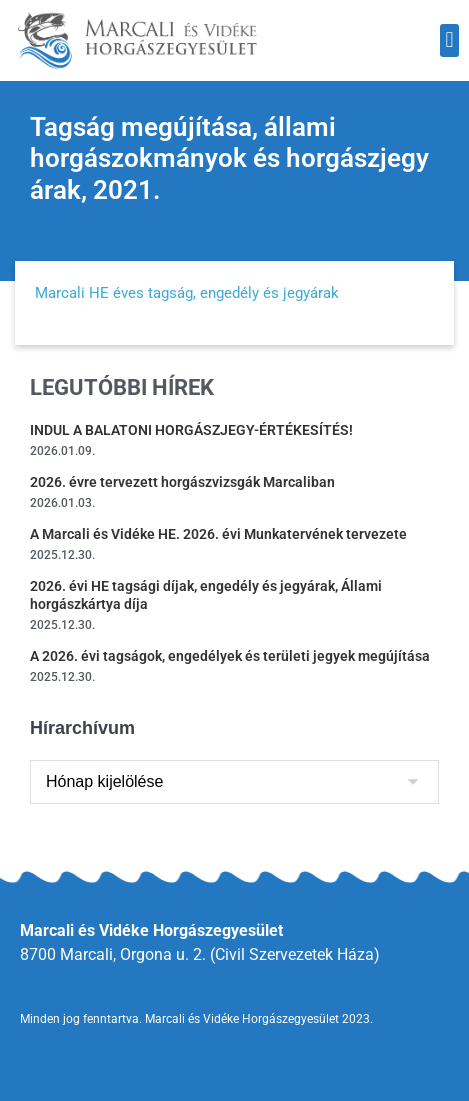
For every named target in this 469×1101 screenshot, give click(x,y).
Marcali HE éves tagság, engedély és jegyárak (187, 293)
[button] (449, 40)
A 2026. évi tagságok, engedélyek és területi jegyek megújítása (230, 656)
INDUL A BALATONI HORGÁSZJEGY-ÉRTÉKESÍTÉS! (191, 430)
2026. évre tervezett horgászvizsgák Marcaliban (182, 482)
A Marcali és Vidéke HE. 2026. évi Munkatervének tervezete (218, 534)
